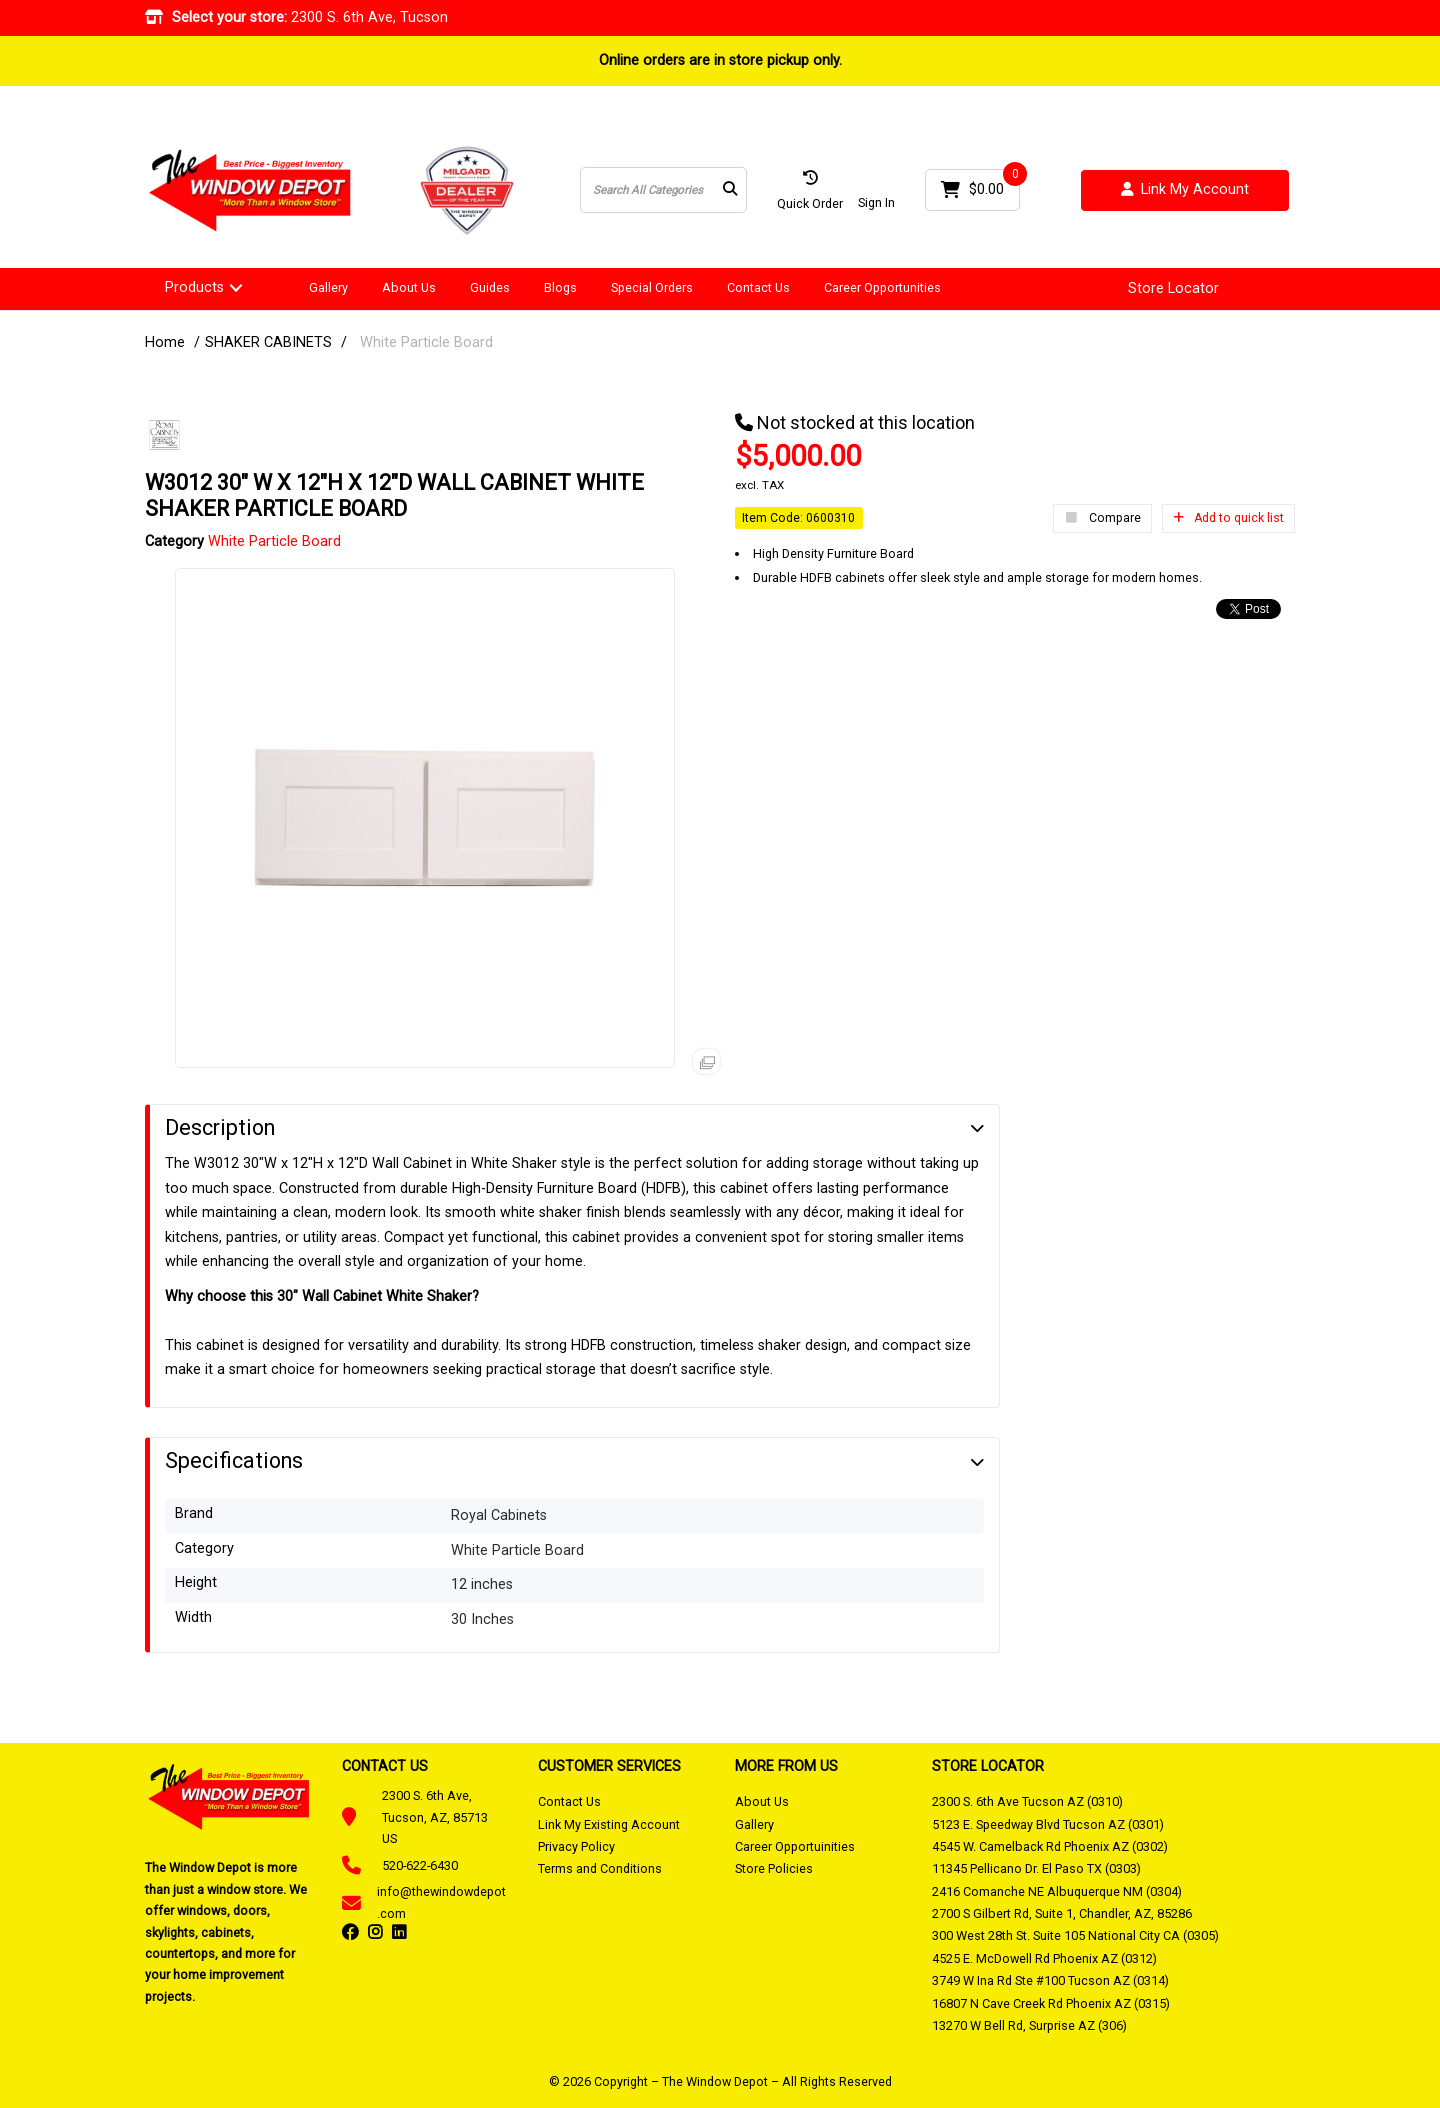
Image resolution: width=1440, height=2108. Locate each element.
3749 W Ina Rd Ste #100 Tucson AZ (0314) (1050, 1980)
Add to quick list (1228, 518)
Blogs (560, 287)
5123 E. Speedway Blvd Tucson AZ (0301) (1048, 1824)
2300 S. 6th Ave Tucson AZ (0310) (1027, 1801)
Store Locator (1173, 289)
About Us (409, 287)
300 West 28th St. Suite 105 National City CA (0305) (1075, 1935)
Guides (490, 287)
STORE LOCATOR (988, 1766)
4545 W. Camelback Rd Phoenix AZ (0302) (1050, 1846)
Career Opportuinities (795, 1846)
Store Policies (774, 1868)
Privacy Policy (576, 1846)
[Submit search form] (730, 190)
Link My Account (1185, 190)
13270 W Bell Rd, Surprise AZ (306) (1029, 2025)
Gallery (328, 287)
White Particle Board (426, 342)
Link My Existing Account (609, 1824)
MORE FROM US (786, 1766)
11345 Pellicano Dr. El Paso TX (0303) (1036, 1868)
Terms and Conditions (600, 1868)
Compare (1102, 518)
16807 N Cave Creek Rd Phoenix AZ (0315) (1051, 2003)
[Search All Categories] (663, 190)
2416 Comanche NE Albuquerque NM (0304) (1057, 1891)
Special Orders (652, 287)
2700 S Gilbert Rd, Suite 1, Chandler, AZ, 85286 (1062, 1913)
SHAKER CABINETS (268, 342)
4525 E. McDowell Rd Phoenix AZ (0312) (1044, 1958)
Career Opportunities (882, 287)
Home (165, 342)
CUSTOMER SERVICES (609, 1766)
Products (194, 287)
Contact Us (758, 287)
